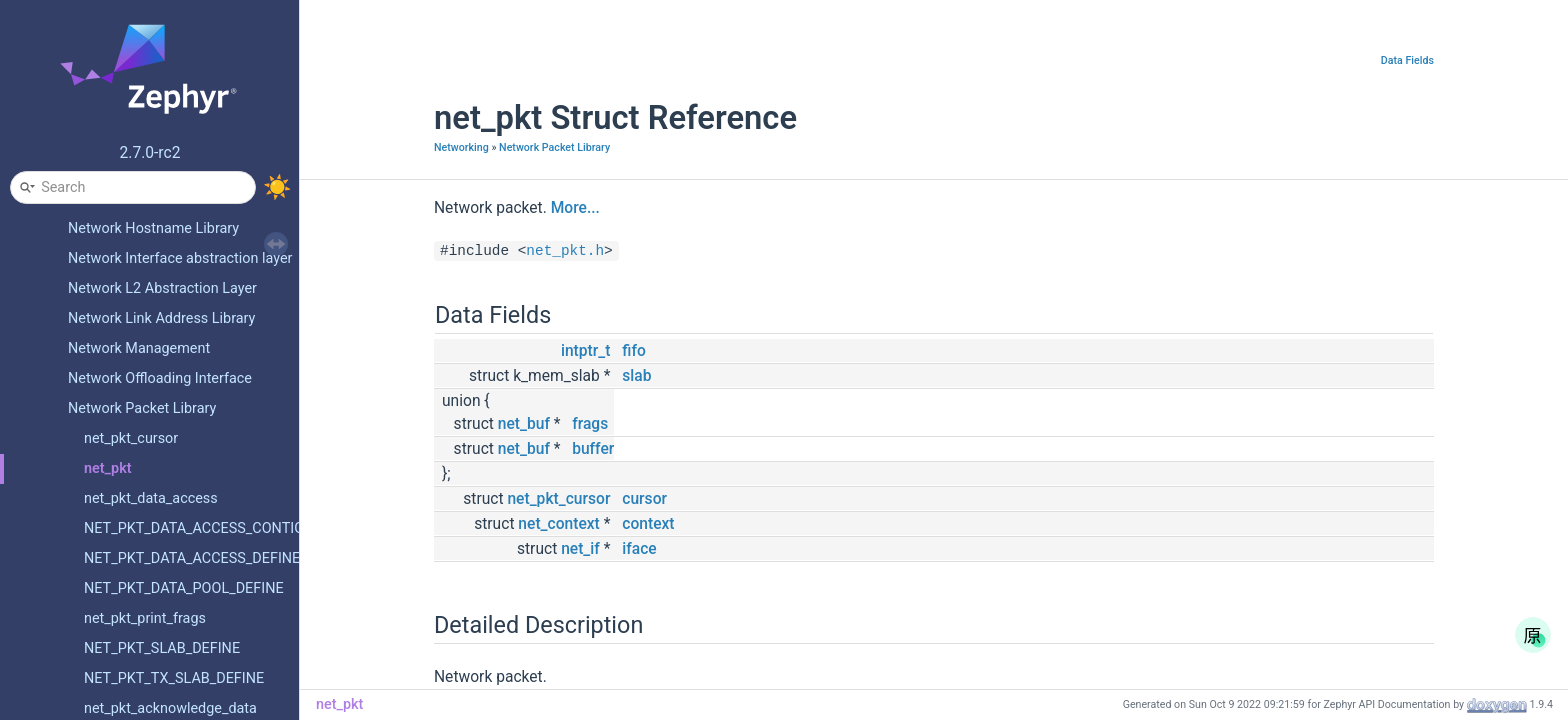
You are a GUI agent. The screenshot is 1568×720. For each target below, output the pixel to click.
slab (636, 376)
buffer (593, 449)
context (648, 524)
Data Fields (1407, 60)
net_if (580, 549)
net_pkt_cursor (131, 438)
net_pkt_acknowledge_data (170, 708)
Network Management (139, 348)
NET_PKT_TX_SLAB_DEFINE (174, 678)
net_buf (524, 424)
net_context (558, 524)
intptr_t (586, 351)
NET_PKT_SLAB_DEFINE (162, 648)
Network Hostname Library (153, 228)
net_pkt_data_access (151, 498)
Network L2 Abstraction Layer (162, 288)
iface (639, 549)
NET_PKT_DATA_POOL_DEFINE (184, 588)
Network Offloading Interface (160, 378)
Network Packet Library (142, 408)
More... (575, 208)
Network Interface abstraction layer (180, 258)
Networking (461, 147)
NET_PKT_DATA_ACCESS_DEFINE (192, 558)
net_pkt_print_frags (145, 618)
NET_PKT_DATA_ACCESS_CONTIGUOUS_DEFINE (240, 528)
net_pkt (108, 468)
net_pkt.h (565, 251)
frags (590, 424)
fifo (633, 351)
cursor (644, 499)
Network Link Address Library (161, 318)
